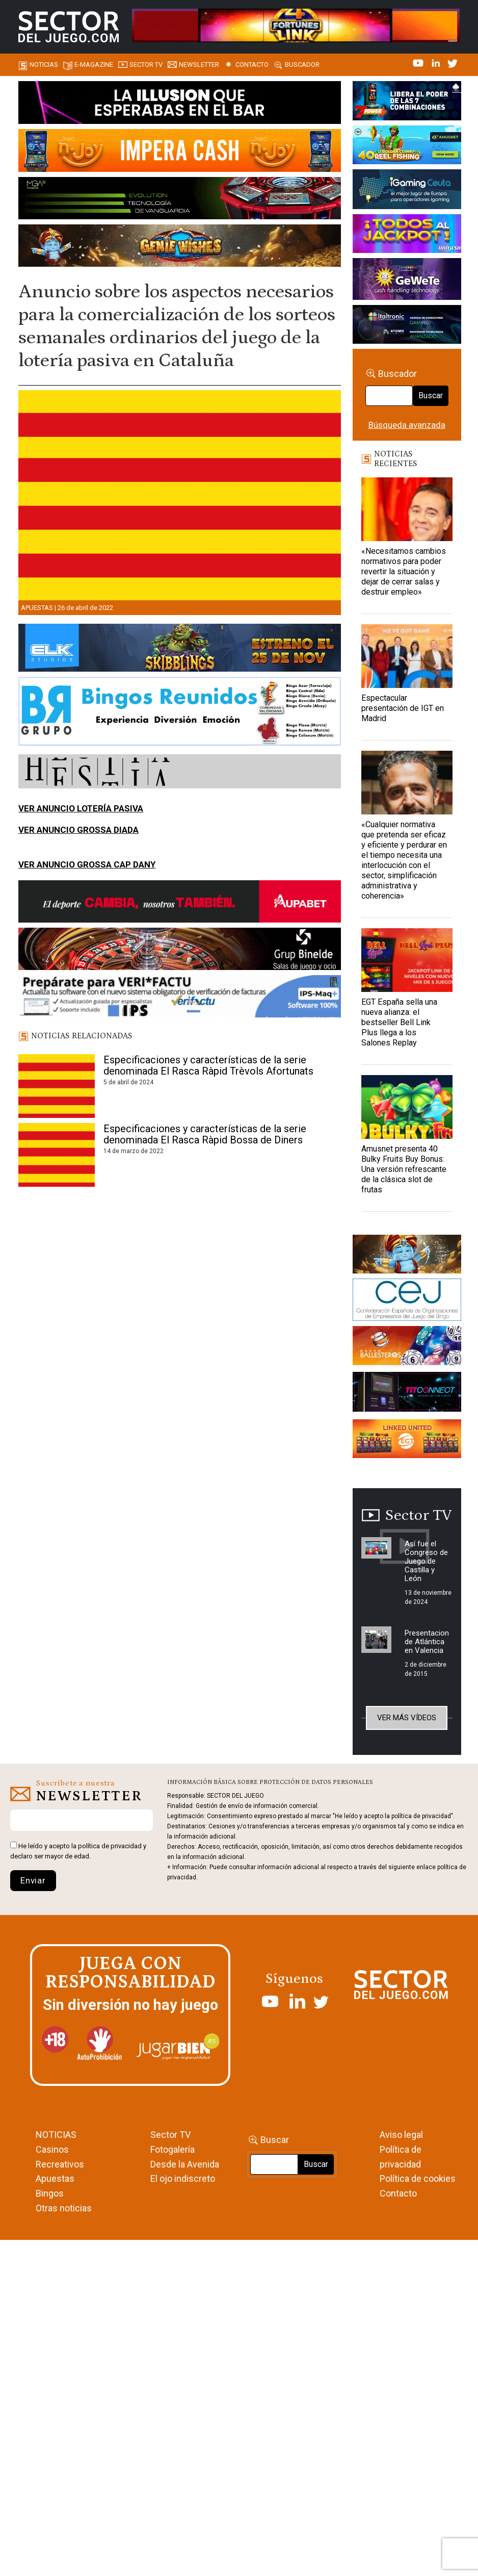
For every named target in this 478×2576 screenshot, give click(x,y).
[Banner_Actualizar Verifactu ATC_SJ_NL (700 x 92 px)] (179, 998)
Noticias (44, 64)
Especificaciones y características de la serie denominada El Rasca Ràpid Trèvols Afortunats (208, 1065)
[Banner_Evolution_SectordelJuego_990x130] (179, 200)
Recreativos (60, 2164)
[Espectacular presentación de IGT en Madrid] (407, 656)
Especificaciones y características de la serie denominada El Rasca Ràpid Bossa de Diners (204, 1134)
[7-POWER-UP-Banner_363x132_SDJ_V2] (407, 102)
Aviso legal (401, 2134)
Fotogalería (172, 2149)
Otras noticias (64, 2208)
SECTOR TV (146, 64)
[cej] (407, 1301)
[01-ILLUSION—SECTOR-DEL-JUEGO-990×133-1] (179, 104)
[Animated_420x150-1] (407, 1440)
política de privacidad (110, 1846)
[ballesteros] (407, 1348)
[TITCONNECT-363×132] (407, 1394)
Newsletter (199, 64)
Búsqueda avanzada (406, 425)
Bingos (50, 2193)
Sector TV (170, 2134)
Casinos (52, 2149)
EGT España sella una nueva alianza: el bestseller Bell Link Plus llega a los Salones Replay (399, 1022)
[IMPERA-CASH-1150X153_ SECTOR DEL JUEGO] (179, 152)
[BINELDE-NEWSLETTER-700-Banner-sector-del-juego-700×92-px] (179, 951)
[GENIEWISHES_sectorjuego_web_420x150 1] (407, 1256)
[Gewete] (407, 280)
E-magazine (93, 64)
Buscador (302, 64)
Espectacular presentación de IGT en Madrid (402, 708)
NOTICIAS (56, 2134)
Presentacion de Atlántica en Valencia (427, 1641)
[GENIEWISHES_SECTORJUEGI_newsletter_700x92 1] (179, 247)
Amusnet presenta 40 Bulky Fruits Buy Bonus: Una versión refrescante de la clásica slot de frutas (403, 1169)
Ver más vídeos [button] (406, 1717)
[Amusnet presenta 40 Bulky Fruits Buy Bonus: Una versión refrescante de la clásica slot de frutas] (407, 1107)
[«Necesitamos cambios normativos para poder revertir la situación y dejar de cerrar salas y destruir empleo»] (407, 509)
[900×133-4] (179, 650)
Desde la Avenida (184, 2164)
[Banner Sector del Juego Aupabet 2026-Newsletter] (179, 903)
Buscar (430, 395)
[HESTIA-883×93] (179, 773)
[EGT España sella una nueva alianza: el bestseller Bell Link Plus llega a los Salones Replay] (407, 960)
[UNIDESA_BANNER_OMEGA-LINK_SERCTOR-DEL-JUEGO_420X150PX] (407, 235)
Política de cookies (418, 2178)
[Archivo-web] (407, 326)
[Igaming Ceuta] (407, 191)
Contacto (252, 64)
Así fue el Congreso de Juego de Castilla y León (426, 1561)
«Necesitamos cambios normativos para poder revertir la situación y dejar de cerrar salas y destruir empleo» (403, 571)
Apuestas (37, 607)
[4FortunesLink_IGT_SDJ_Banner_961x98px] (296, 24)
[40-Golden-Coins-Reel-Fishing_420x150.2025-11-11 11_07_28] (407, 146)
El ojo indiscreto (182, 2178)
